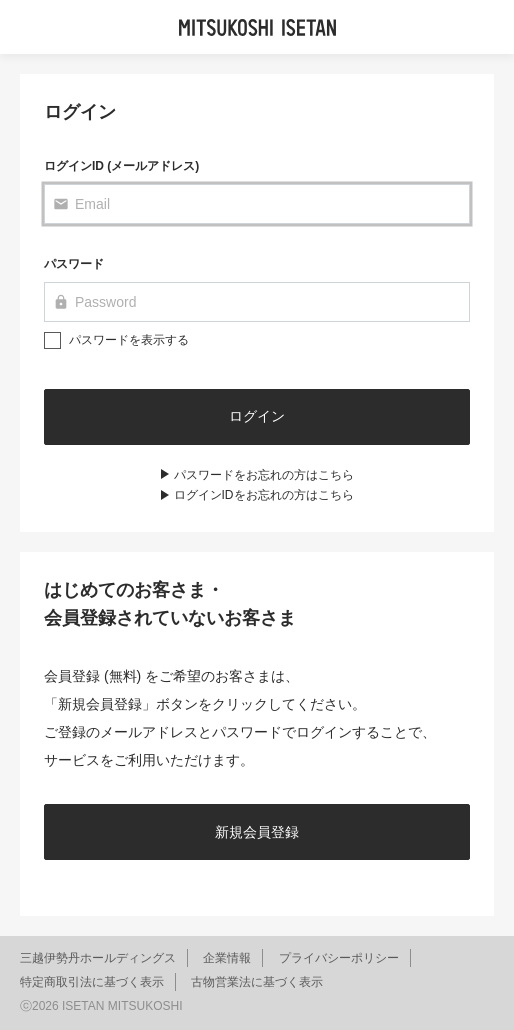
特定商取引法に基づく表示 (92, 982)
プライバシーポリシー (339, 958)
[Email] (257, 204)
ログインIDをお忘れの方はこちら (264, 495)
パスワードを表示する (129, 340)
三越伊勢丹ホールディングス (98, 958)
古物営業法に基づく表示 (257, 982)
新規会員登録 (257, 832)
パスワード (74, 264)
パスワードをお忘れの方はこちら (264, 475)
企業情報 (227, 958)
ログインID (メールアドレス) (121, 166)
